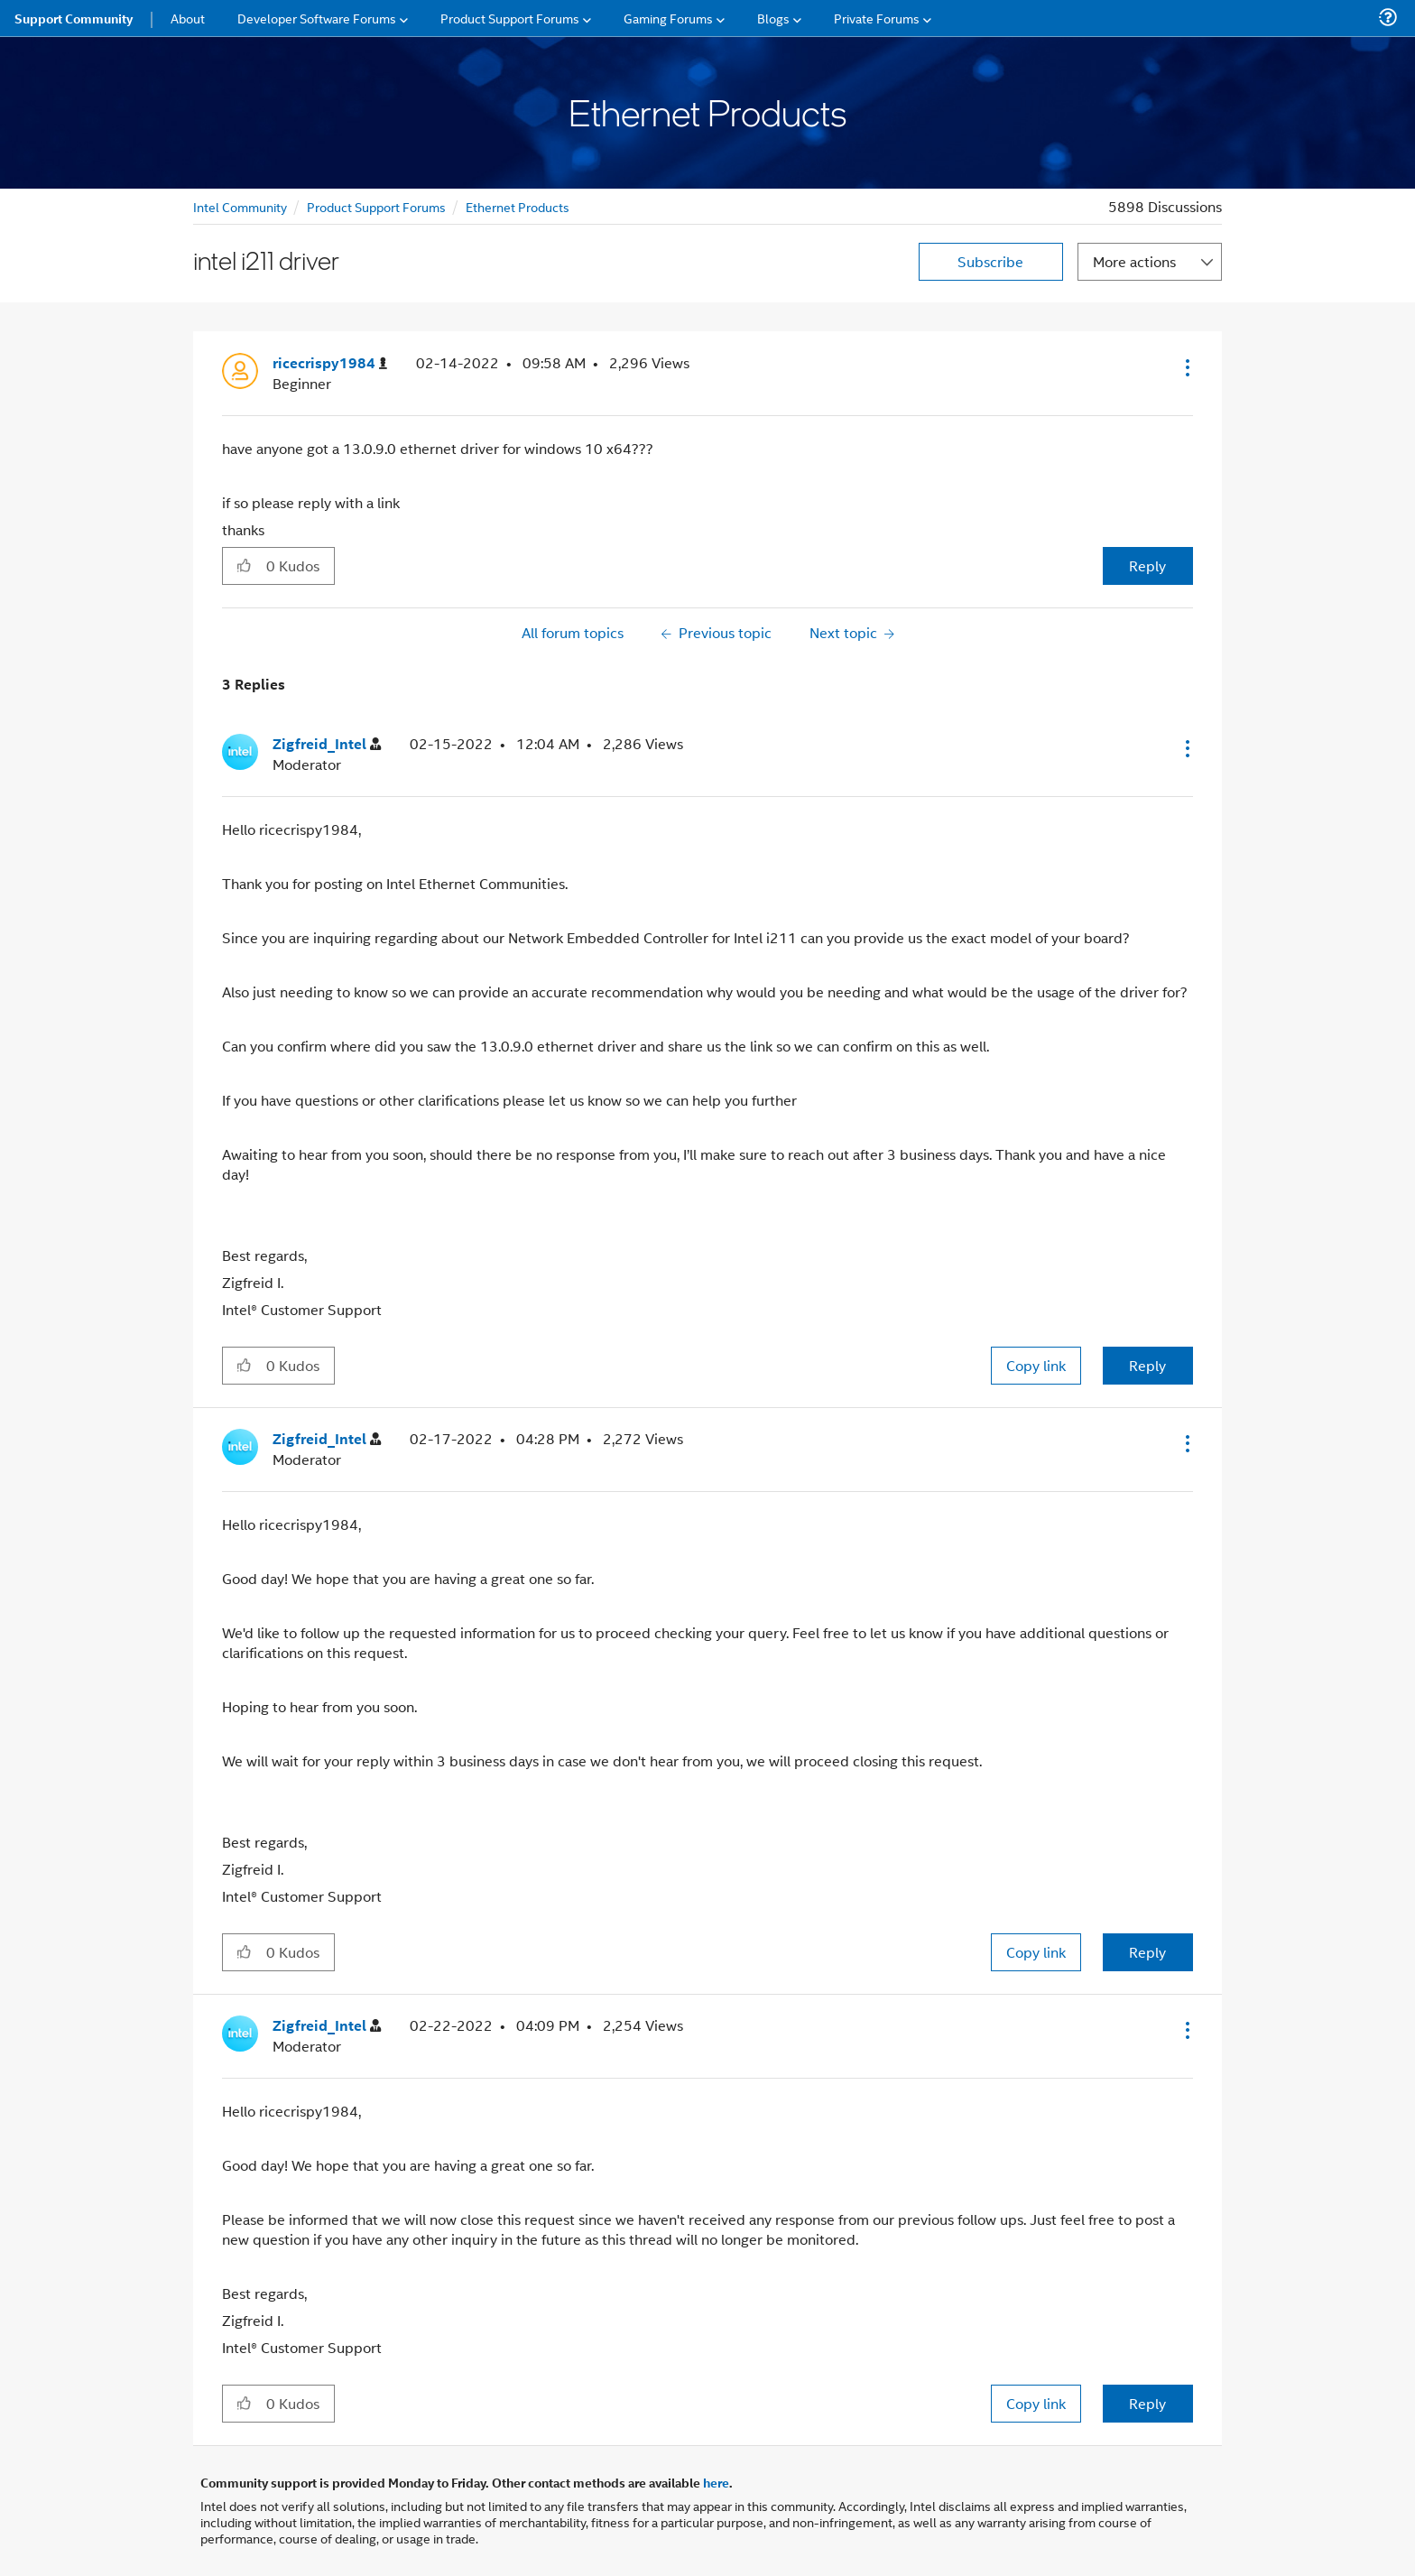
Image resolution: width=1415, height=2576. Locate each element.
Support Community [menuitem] (73, 18)
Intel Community (240, 206)
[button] (1185, 367)
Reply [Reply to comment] (1147, 1365)
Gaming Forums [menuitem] (668, 17)
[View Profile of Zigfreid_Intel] (327, 744)
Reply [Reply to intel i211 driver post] (1147, 565)
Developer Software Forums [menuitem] (316, 17)
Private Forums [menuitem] (877, 17)
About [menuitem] (188, 17)
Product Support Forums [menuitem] (509, 17)
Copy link (1036, 1365)
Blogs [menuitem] (773, 17)
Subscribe (990, 261)
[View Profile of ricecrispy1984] (330, 363)
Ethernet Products (517, 206)
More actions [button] (1134, 261)
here (716, 2482)
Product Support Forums (376, 206)
